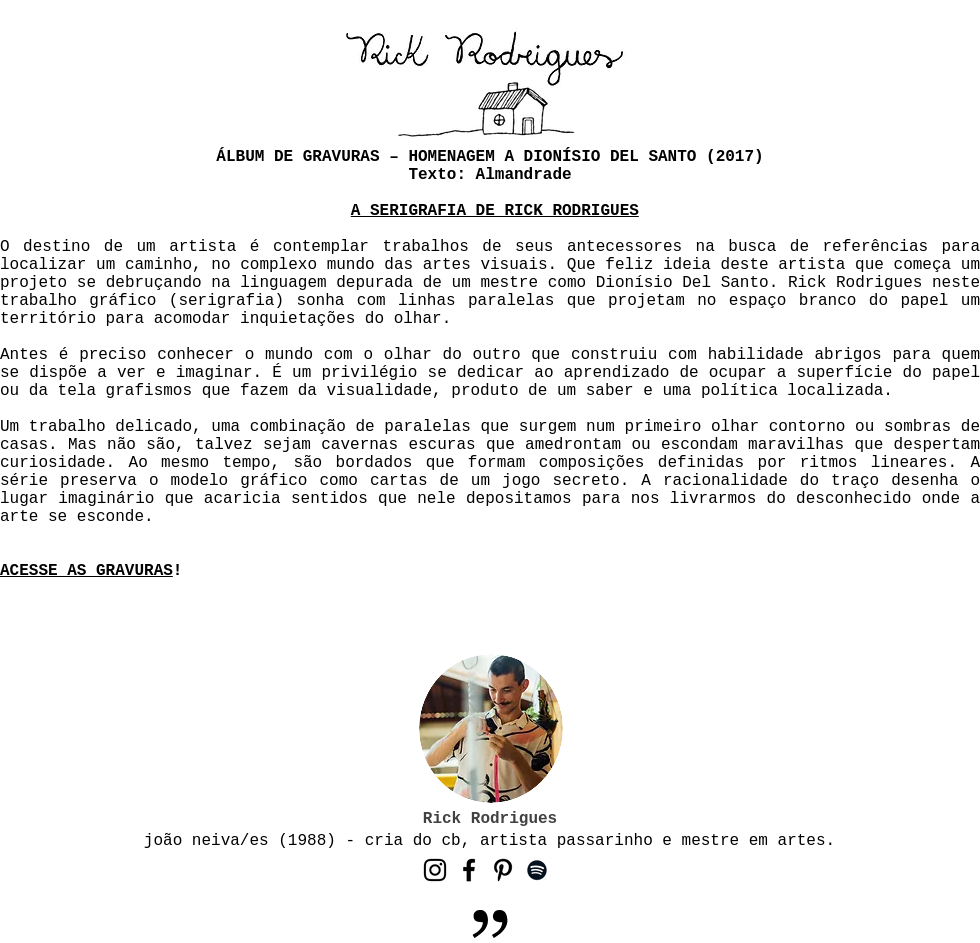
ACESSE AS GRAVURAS (86, 571)
